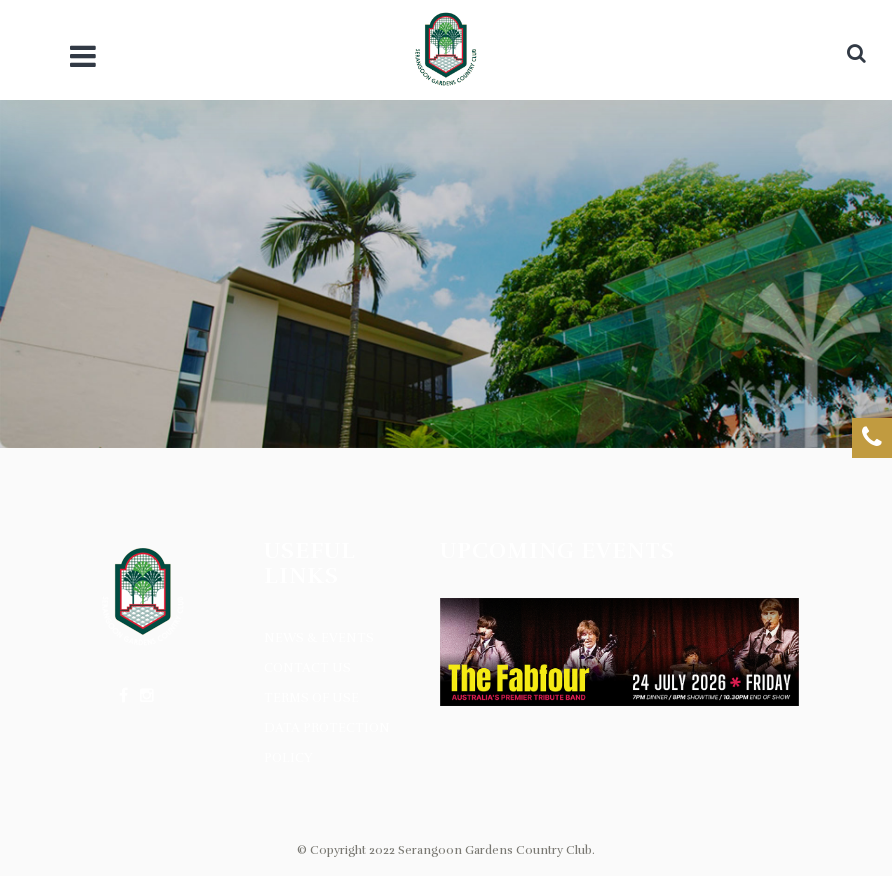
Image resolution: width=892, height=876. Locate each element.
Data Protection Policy (327, 743)
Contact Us (307, 668)
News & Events (319, 638)
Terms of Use (311, 698)
